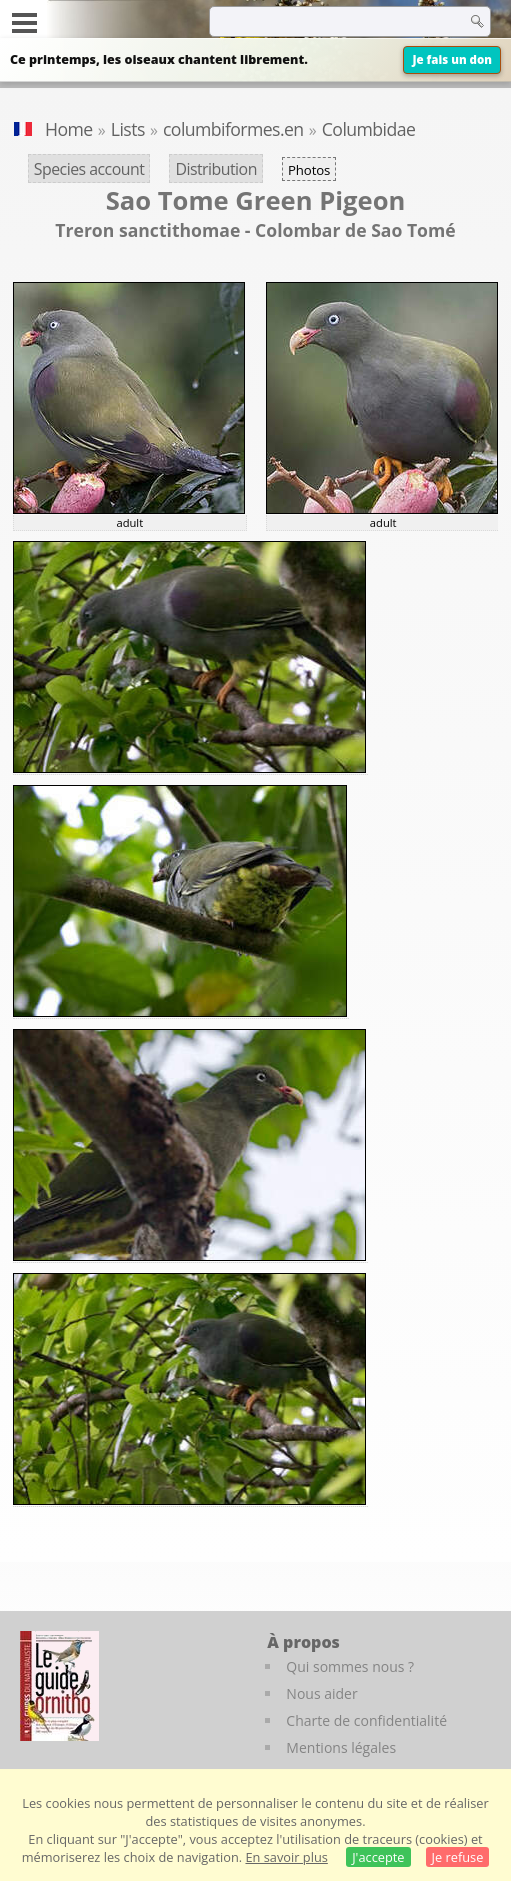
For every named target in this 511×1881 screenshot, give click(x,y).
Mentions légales (341, 1747)
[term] (315, 21)
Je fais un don (452, 59)
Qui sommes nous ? (350, 1666)
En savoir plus (286, 1857)
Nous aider (321, 1693)
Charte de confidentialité (366, 1720)
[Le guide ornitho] (59, 1686)
